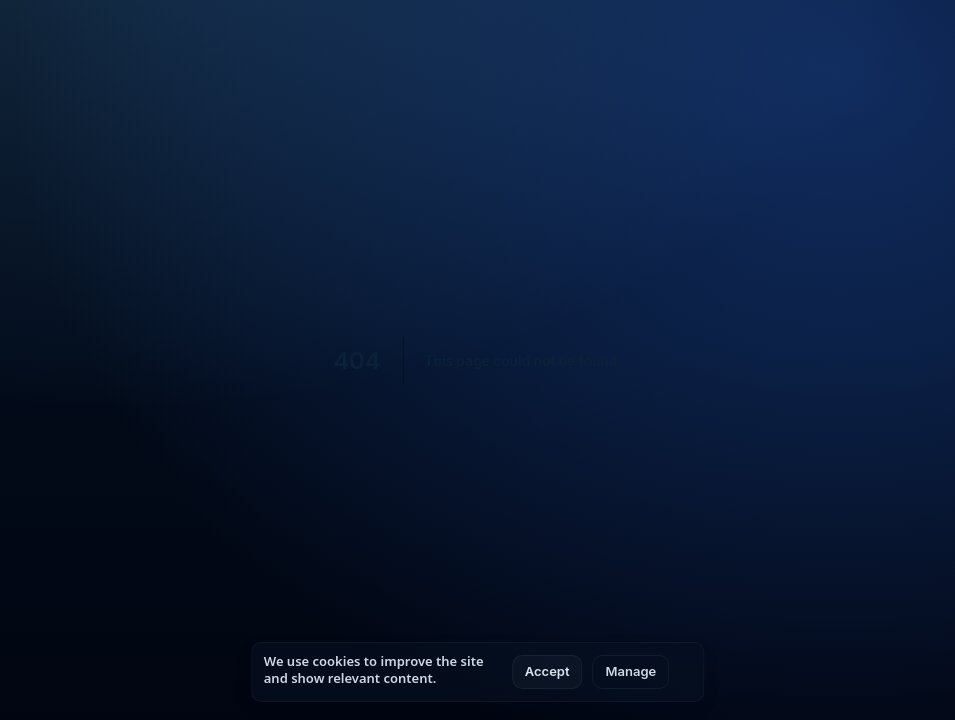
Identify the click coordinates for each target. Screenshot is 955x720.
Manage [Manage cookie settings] (631, 671)
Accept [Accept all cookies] (547, 671)
